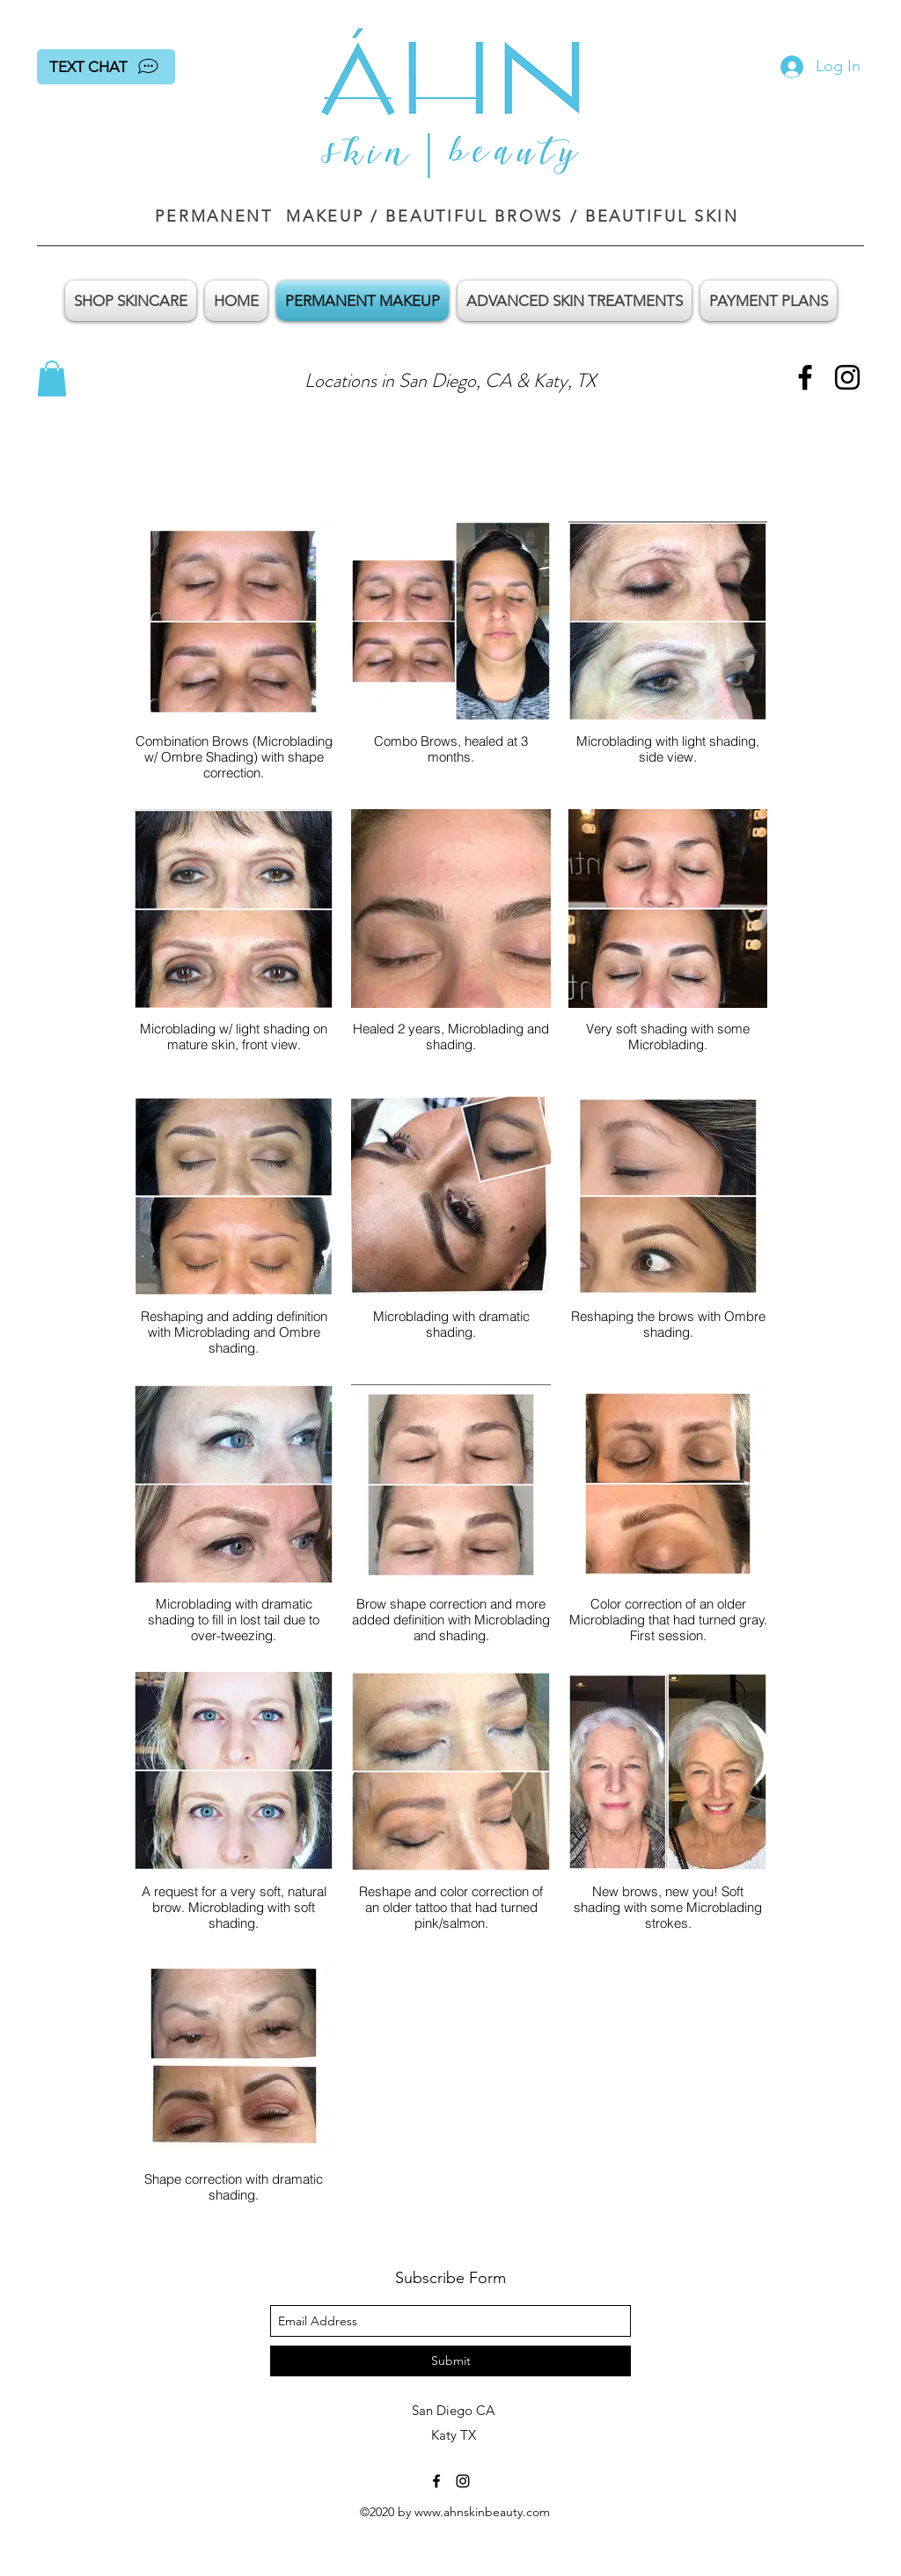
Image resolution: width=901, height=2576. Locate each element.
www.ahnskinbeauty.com (482, 2512)
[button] (52, 379)
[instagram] (847, 377)
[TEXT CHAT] (106, 66)
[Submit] (450, 2361)
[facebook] (805, 377)
